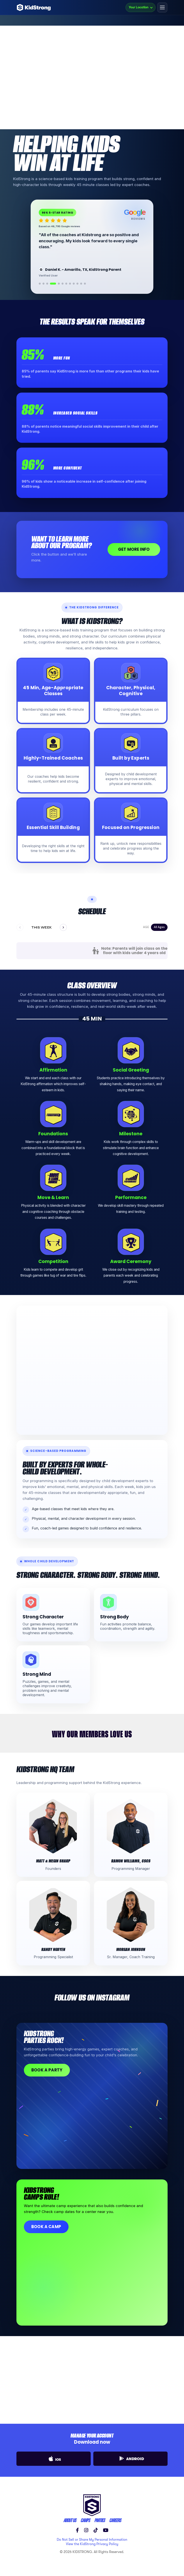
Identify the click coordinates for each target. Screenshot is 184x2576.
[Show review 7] (66, 284)
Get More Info (134, 549)
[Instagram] (86, 2530)
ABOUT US (69, 2521)
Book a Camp (46, 2226)
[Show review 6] (63, 284)
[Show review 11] (81, 284)
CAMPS (85, 2521)
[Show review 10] (77, 284)
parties (99, 2521)
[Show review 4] (53, 284)
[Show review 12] (85, 284)
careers (115, 2521)
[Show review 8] (70, 284)
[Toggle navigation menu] (162, 7)
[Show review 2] (43, 284)
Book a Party (46, 2070)
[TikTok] (96, 2530)
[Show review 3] (47, 284)
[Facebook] (77, 2530)
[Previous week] (19, 927)
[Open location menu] (141, 7)
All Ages (159, 927)
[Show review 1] (40, 284)
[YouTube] (105, 2530)
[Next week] (63, 927)
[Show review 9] (74, 284)
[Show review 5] (59, 284)
